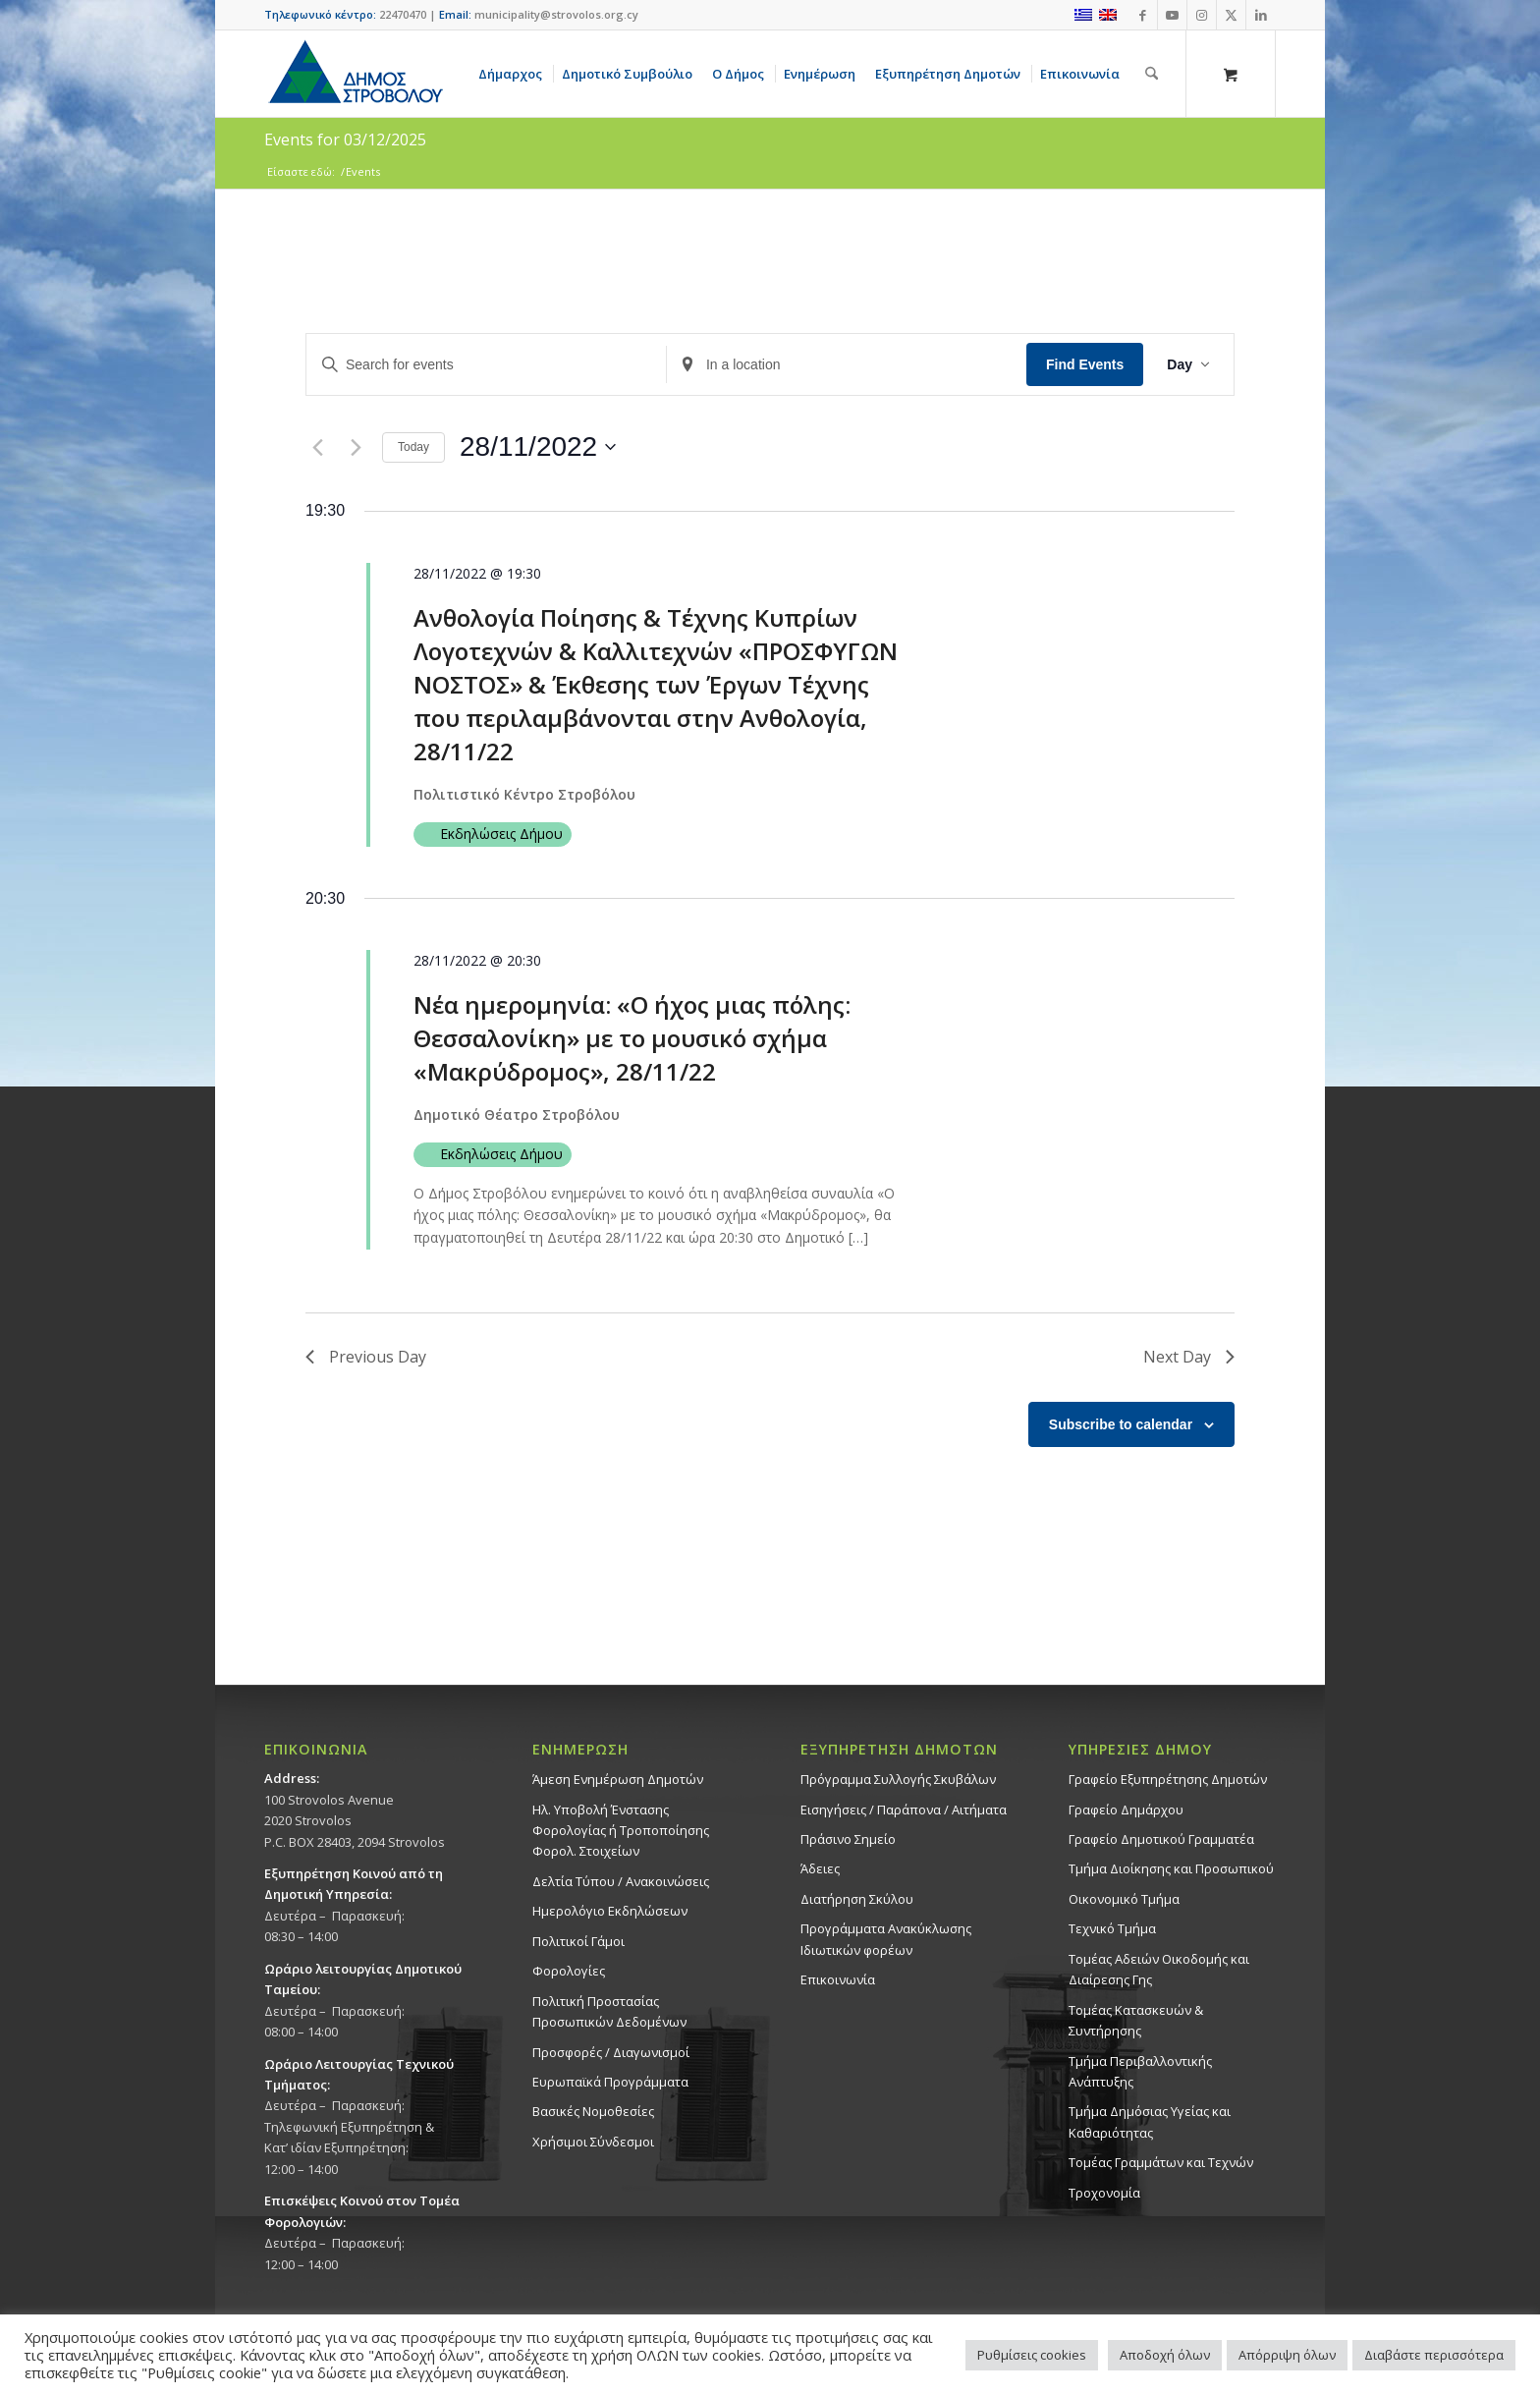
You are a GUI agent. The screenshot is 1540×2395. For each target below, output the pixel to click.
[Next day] (355, 447)
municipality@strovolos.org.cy (556, 14)
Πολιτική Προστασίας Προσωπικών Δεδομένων (609, 2011)
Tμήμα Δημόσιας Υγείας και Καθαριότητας (1150, 2121)
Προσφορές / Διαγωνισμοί (610, 2052)
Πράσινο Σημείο (848, 1839)
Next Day (1189, 1356)
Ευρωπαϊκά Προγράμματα (610, 2081)
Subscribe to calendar (1120, 1424)
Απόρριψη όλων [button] (1287, 2355)
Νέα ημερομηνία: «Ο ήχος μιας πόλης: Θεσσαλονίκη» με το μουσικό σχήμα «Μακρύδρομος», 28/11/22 (632, 1037)
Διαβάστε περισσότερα (1434, 2355)
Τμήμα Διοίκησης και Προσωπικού (1171, 1868)
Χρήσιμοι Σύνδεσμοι (593, 2141)
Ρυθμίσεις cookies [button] (1031, 2355)
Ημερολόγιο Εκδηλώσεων (610, 1911)
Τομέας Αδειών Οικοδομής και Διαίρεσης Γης (1159, 1969)
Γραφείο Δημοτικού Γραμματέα (1161, 1839)
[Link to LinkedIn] (1261, 14)
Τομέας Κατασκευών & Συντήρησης (1136, 2020)
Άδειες (820, 1868)
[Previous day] (317, 447)
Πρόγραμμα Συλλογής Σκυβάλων (898, 1779)
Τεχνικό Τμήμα (1112, 1928)
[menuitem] (513, 73)
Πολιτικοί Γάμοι (578, 1941)
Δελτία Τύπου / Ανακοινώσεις (620, 1881)
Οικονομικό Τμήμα (1124, 1899)
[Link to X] (1231, 14)
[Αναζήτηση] (1151, 73)
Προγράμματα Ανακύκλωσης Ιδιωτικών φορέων (885, 1939)
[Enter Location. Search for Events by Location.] (846, 365)
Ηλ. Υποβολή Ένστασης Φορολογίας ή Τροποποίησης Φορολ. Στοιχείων (620, 1831)
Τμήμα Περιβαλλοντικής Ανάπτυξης (1140, 2071)
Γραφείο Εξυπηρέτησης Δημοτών (1168, 1779)
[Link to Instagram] (1201, 14)
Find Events (1085, 364)
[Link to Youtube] (1172, 14)
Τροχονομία (1104, 2192)
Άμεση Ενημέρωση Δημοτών (617, 1779)
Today (413, 447)
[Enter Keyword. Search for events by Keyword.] (486, 365)
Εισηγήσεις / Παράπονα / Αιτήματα (903, 1809)
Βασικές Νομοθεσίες (593, 2111)
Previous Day (365, 1356)
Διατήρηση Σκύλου (856, 1899)
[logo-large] (354, 73)
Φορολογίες (568, 1970)
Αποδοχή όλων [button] (1165, 2355)
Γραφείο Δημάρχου (1126, 1809)
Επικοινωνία (837, 1979)
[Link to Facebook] (1142, 14)
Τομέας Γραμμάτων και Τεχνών (1161, 2162)
